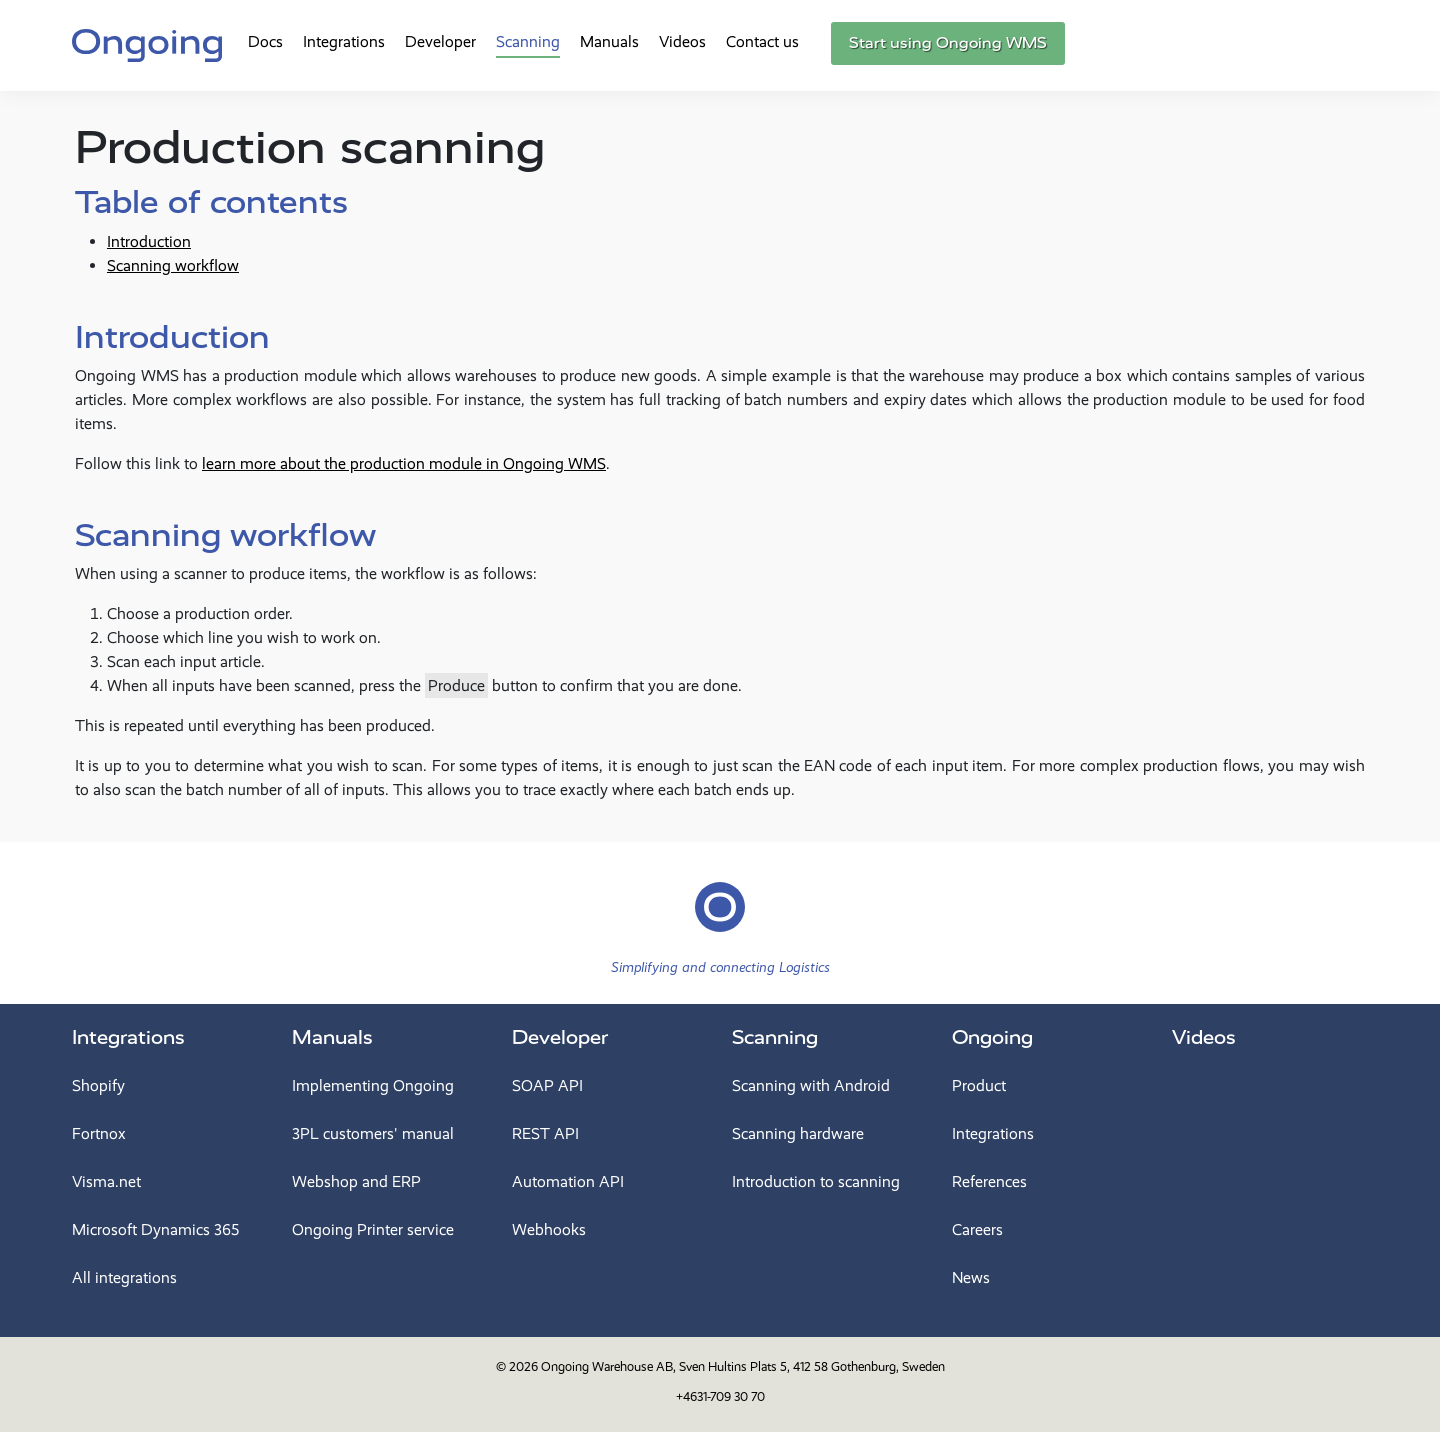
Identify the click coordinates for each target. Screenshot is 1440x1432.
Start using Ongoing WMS (948, 43)
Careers (977, 1229)
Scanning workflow (173, 265)
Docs (265, 41)
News (971, 1277)
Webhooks (549, 1229)
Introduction (149, 241)
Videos (682, 41)
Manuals (609, 41)
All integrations (124, 1277)
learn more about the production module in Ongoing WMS (404, 463)
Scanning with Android (811, 1085)
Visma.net (106, 1181)
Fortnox (99, 1133)
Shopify (98, 1085)
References (989, 1181)
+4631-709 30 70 (720, 1396)
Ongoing (992, 1037)
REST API (545, 1133)
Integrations (344, 41)
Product (979, 1085)
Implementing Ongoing (373, 1085)
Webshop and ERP (356, 1181)
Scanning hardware (798, 1133)
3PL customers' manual (373, 1133)
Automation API (568, 1181)
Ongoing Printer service (373, 1229)
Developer (440, 41)
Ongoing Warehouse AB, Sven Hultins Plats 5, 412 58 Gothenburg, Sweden (743, 1366)
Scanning (528, 41)
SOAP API (547, 1085)
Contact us (762, 41)
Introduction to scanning (816, 1181)
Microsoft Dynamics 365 (155, 1229)
